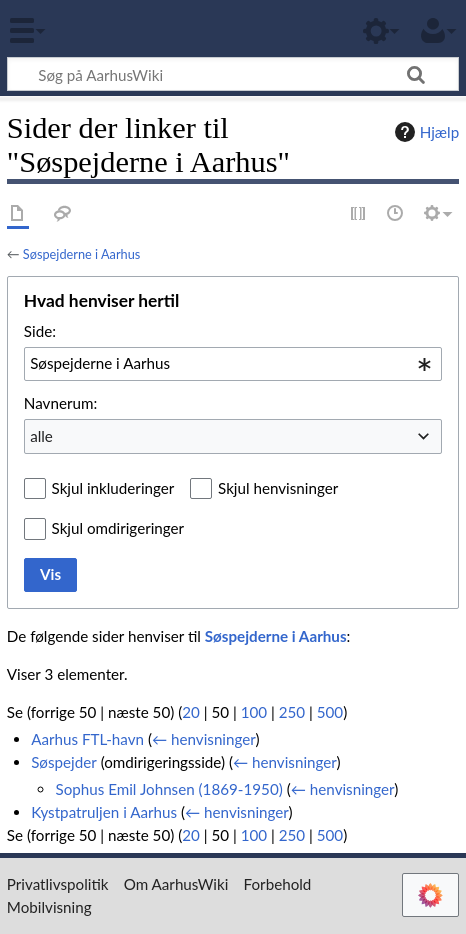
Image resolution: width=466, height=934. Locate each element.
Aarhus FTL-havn (87, 739)
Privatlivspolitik (58, 884)
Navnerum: (60, 403)
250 (292, 712)
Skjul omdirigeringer (118, 528)
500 (330, 712)
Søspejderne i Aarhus (81, 254)
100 (254, 712)
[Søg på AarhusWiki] (233, 74)
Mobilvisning (49, 907)
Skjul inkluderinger (113, 488)
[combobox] (233, 364)
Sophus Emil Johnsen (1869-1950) (168, 789)
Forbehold (278, 884)
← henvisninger (204, 739)
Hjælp (424, 132)
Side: (40, 331)
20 (191, 712)
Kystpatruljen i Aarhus (104, 812)
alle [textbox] (41, 436)
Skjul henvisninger (278, 488)
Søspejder (64, 762)
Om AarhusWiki (176, 884)
